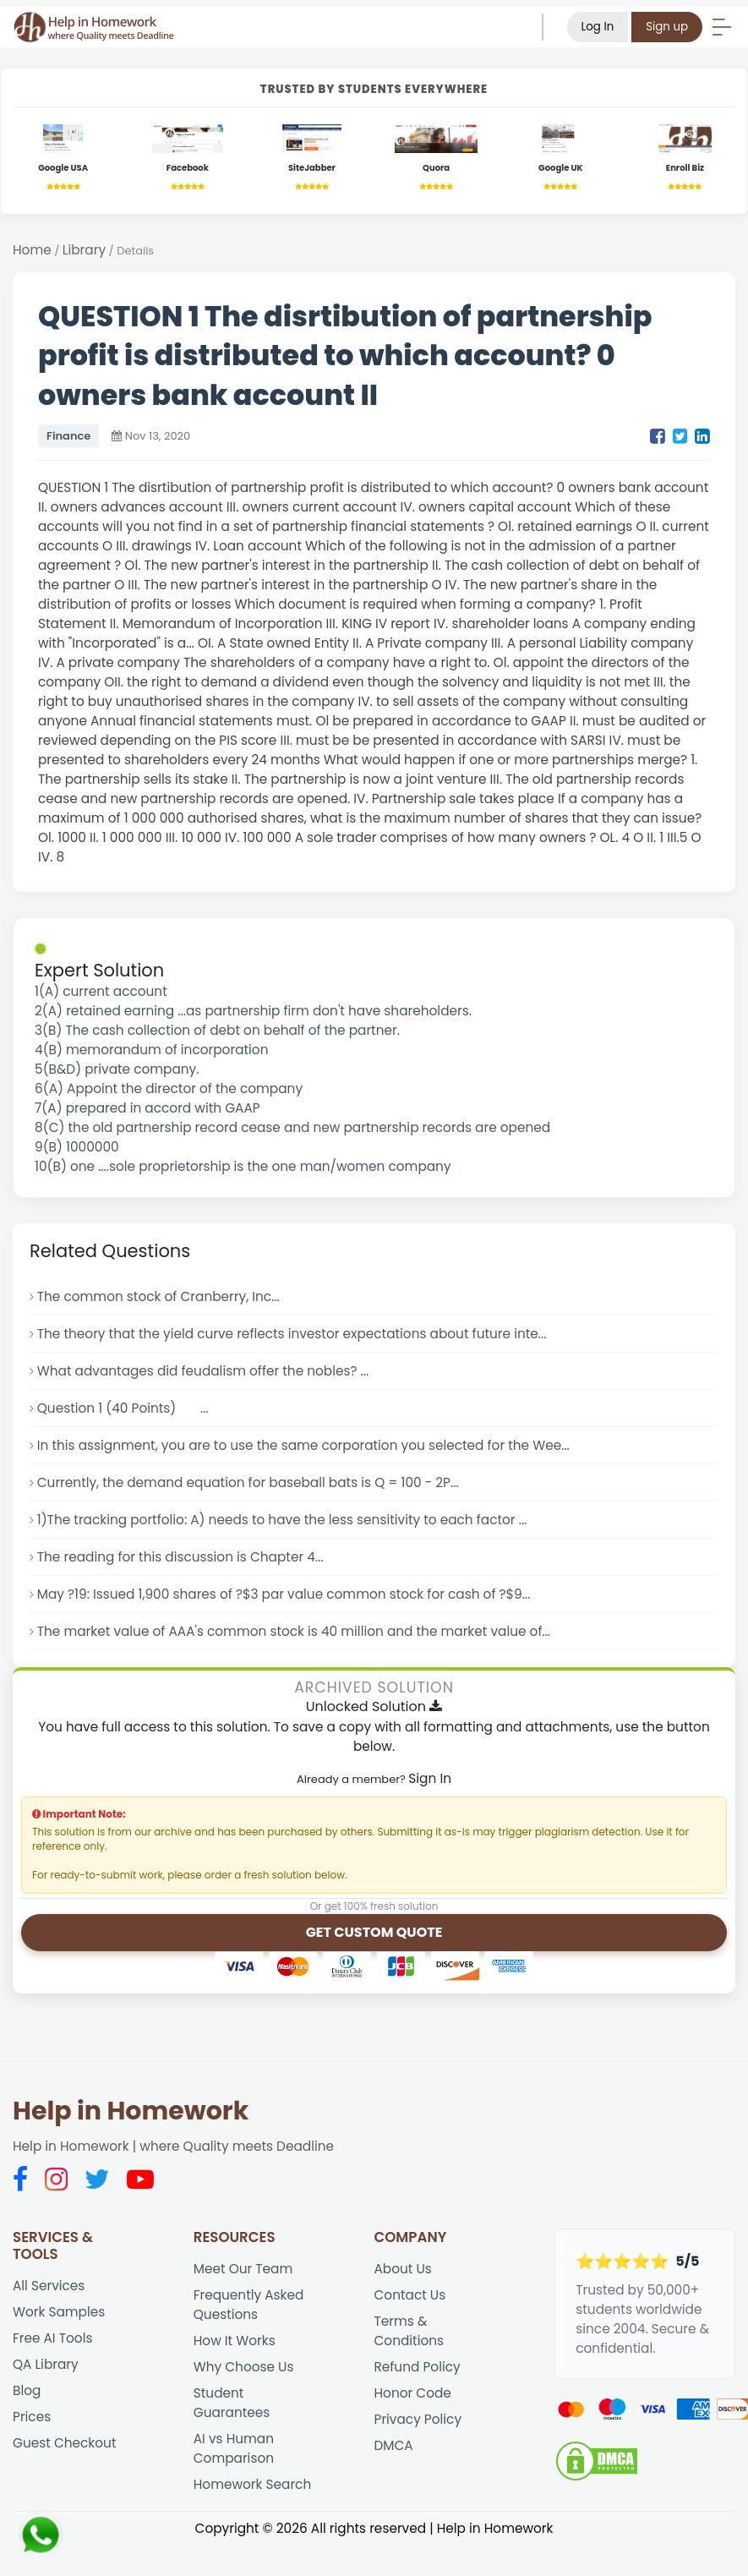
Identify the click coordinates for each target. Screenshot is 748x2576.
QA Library (46, 2364)
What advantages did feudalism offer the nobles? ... (203, 1371)
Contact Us (410, 2295)
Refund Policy (417, 2367)
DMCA (393, 2445)
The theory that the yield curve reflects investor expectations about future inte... (292, 1334)
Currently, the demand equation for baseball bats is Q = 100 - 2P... (248, 1482)
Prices (32, 2417)
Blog (27, 2390)
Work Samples (59, 2312)
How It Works (235, 2340)
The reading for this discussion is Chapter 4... (180, 1557)
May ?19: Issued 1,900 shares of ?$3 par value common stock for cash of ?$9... (284, 1594)
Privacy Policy (418, 2419)
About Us (403, 2269)
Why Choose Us (244, 2367)
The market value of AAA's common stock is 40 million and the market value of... (293, 1631)
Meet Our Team (243, 2269)
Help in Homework (130, 2111)
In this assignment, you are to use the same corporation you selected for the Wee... (303, 1445)
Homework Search (253, 2484)
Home (32, 250)
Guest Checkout (64, 2443)
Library (84, 250)
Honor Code (412, 2393)
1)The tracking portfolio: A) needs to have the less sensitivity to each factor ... (282, 1520)
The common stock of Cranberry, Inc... (158, 1296)
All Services (49, 2285)
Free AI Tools (52, 2338)
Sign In (429, 1778)
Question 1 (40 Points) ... (123, 1408)
